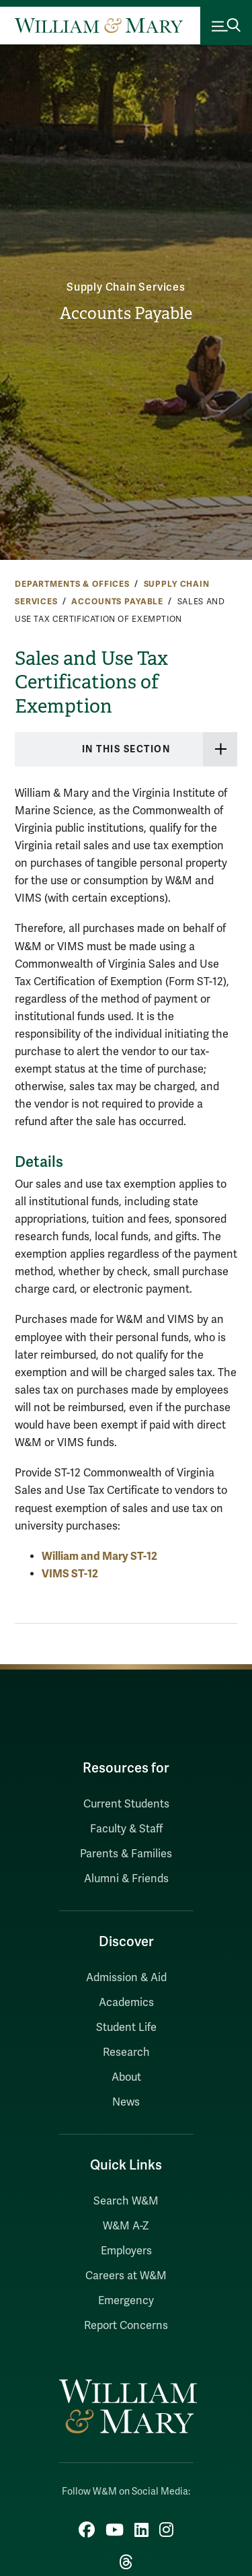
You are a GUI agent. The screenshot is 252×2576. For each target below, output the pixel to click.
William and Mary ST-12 (99, 1556)
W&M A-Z (126, 2226)
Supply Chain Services (126, 287)
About (126, 2077)
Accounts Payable (126, 313)
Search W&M (126, 2201)
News (126, 2102)
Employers (126, 2251)
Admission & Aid (126, 1977)
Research (126, 2052)
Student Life (126, 2027)
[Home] (99, 25)
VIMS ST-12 (70, 1574)
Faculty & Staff (126, 1829)
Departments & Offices (72, 584)
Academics (126, 2002)
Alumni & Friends (126, 1879)
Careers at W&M (126, 2276)
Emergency (126, 2300)
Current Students (126, 1804)
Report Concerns (126, 2325)
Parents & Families (126, 1854)
